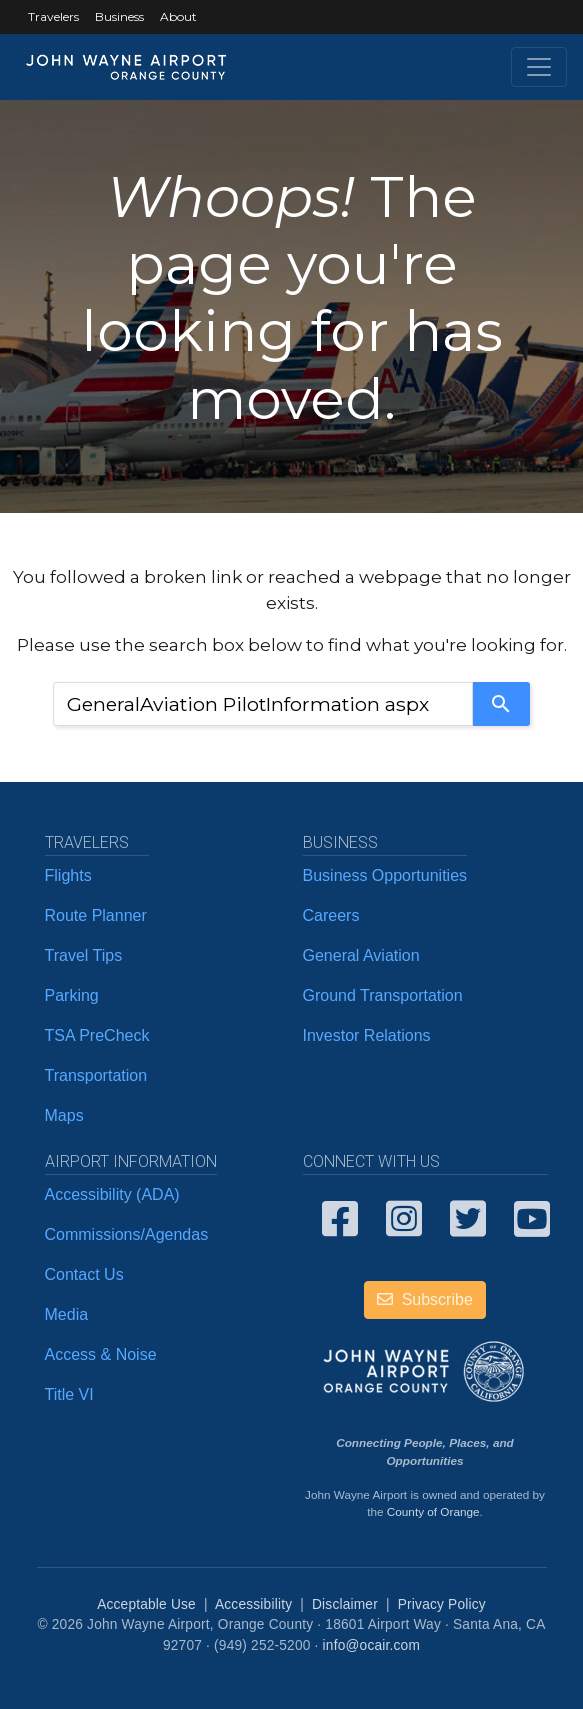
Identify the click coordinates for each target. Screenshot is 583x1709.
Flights (68, 875)
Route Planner (96, 915)
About (178, 16)
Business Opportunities (385, 875)
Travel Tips (84, 955)
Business (119, 16)
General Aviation (361, 955)
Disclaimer (345, 1604)
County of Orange (433, 1511)
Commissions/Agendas (127, 1234)
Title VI (69, 1394)
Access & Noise (101, 1354)
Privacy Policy (442, 1604)
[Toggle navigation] (539, 67)
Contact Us (84, 1274)
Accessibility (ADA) (112, 1194)
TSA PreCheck (97, 1035)
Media (67, 1314)
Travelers (53, 16)
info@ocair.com (371, 1645)
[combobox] (263, 704)
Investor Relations (367, 1035)
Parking (72, 995)
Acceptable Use (146, 1604)
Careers (331, 915)
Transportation (96, 1075)
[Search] (501, 704)
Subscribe (425, 1299)
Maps (64, 1115)
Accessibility (253, 1604)
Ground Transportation (383, 995)
